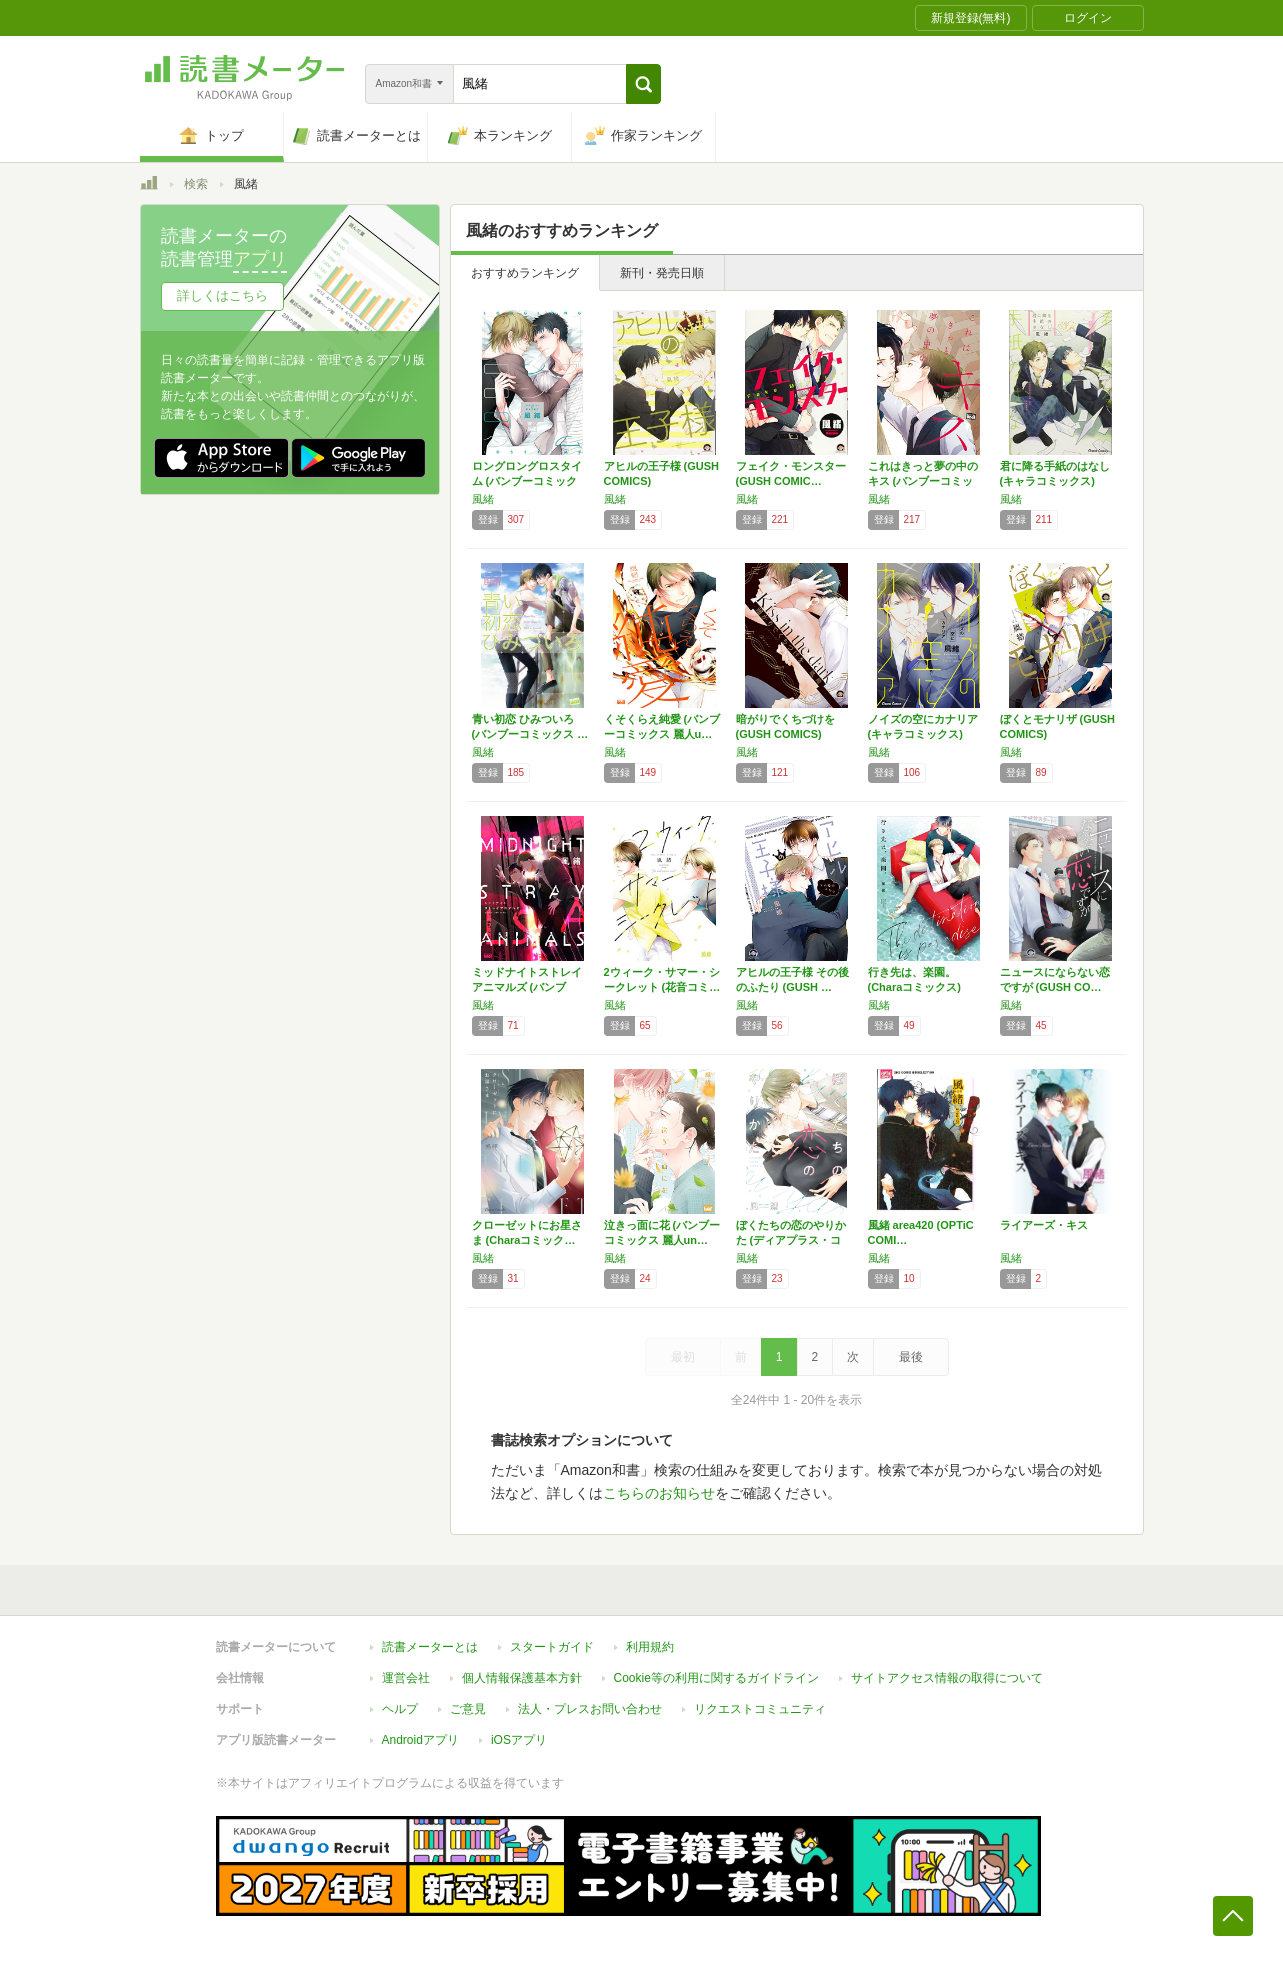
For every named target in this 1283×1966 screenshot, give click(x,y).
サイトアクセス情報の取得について (947, 1678)
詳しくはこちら (222, 295)
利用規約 (650, 1647)
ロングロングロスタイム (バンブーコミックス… (527, 481)
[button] (643, 84)
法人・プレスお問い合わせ (590, 1709)
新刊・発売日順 (662, 273)
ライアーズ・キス (1044, 1225)
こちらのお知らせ (659, 1493)
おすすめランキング (525, 273)
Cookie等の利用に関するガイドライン (716, 1678)
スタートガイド (552, 1647)
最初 (683, 1357)
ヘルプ (400, 1709)
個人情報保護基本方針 (522, 1678)
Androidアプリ (420, 1740)
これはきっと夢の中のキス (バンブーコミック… (923, 481)
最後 (911, 1357)
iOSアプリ (519, 1740)
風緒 (483, 499)
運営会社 (406, 1678)
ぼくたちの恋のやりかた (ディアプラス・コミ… (791, 1240)
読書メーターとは (430, 1647)
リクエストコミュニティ (760, 1709)
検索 (196, 184)
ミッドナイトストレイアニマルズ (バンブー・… (527, 987)
